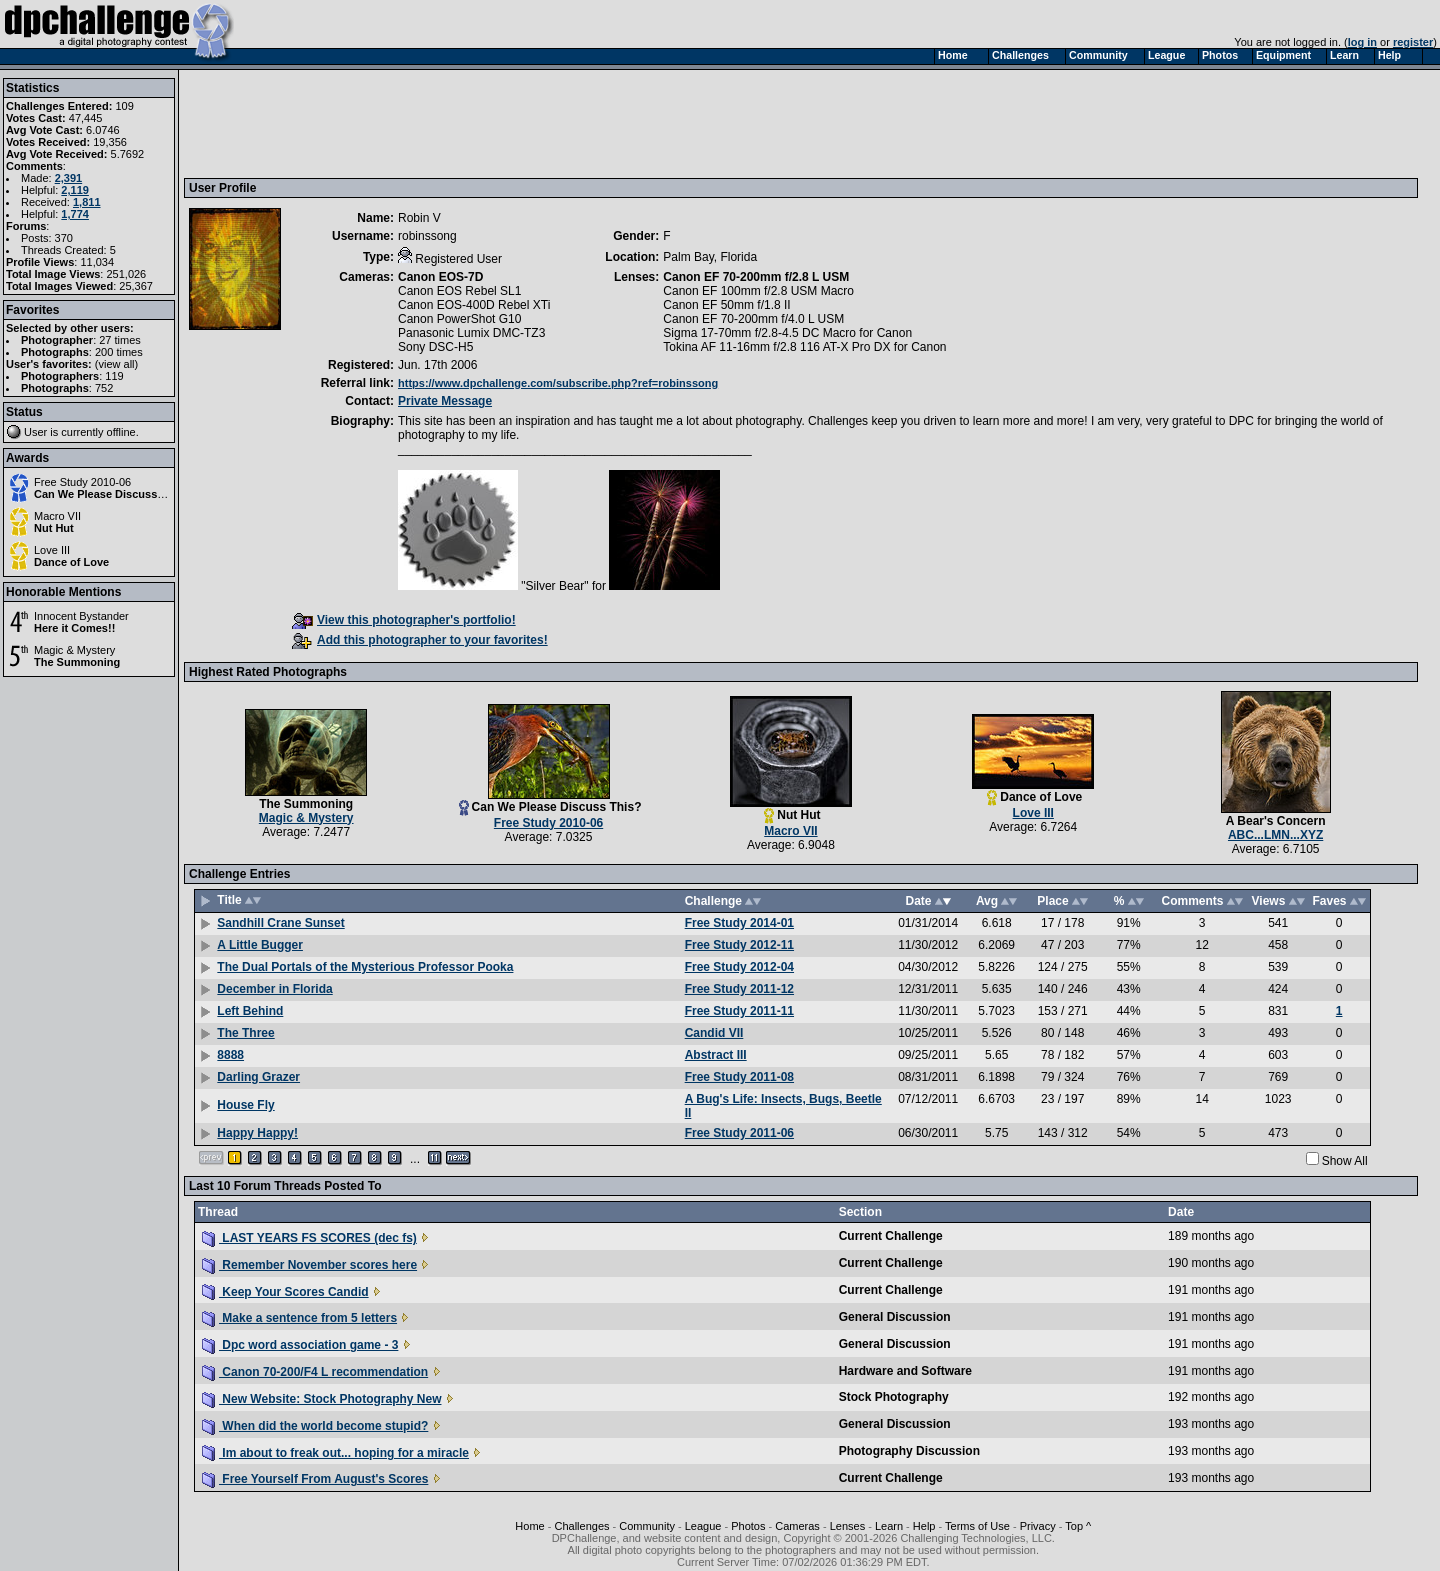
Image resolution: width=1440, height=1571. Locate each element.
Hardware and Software (905, 1371)
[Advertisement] (553, 123)
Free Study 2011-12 (739, 989)
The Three (245, 1033)
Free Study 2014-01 (739, 923)
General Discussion (895, 1317)
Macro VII (57, 516)
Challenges (581, 1526)
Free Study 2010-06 (82, 482)
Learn (889, 1526)
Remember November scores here (309, 1265)
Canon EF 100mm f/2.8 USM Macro (758, 291)
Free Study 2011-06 (739, 1133)
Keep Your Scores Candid (285, 1292)
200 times (119, 352)
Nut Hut (54, 528)
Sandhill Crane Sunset (280, 923)
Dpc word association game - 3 (300, 1345)
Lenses (847, 1526)
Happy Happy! (257, 1133)
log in (1362, 42)
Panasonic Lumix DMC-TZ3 (471, 333)
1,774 (75, 214)
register (1413, 42)
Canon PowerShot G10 (459, 319)
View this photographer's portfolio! (404, 620)
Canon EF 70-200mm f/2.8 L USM (756, 277)
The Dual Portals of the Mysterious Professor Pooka (365, 967)
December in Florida (274, 989)
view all (117, 364)
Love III (52, 550)
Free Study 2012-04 (739, 967)
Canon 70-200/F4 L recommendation (315, 1372)
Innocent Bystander (81, 616)
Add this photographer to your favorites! (420, 640)
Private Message (445, 401)
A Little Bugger (260, 945)
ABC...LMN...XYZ (1275, 835)
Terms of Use (977, 1526)
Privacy (1038, 1526)
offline (121, 432)
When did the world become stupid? (315, 1426)
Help (924, 1526)
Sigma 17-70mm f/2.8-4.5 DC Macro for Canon (787, 333)
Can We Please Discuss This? (112, 494)
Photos (748, 1526)
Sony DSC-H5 (435, 347)
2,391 (69, 178)
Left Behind (250, 1011)
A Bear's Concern (1276, 821)
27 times (120, 340)
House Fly (245, 1105)
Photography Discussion (909, 1451)
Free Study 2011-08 (739, 1077)
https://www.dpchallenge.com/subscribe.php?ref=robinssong (558, 383)
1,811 (87, 202)
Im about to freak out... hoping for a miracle (335, 1453)
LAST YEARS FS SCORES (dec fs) (309, 1238)
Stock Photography (894, 1397)
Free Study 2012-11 (739, 945)
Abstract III (716, 1055)
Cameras (797, 1526)
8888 (230, 1055)
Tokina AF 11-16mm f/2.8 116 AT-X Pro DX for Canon (804, 347)
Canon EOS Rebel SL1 (459, 291)
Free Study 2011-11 (739, 1011)
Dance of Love (71, 562)
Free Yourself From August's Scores (315, 1479)
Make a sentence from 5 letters (299, 1318)
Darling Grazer (258, 1077)
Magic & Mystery (74, 650)
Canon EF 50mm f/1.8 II (726, 305)
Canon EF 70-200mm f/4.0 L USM (753, 319)
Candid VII (714, 1033)
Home (529, 1526)
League (703, 1526)
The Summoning (77, 662)
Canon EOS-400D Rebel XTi (474, 305)
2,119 (75, 190)
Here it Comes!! (74, 628)
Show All (1345, 1161)
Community (647, 1526)
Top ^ (1078, 1526)
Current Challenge (891, 1236)
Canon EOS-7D (440, 277)
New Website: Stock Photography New (321, 1399)
